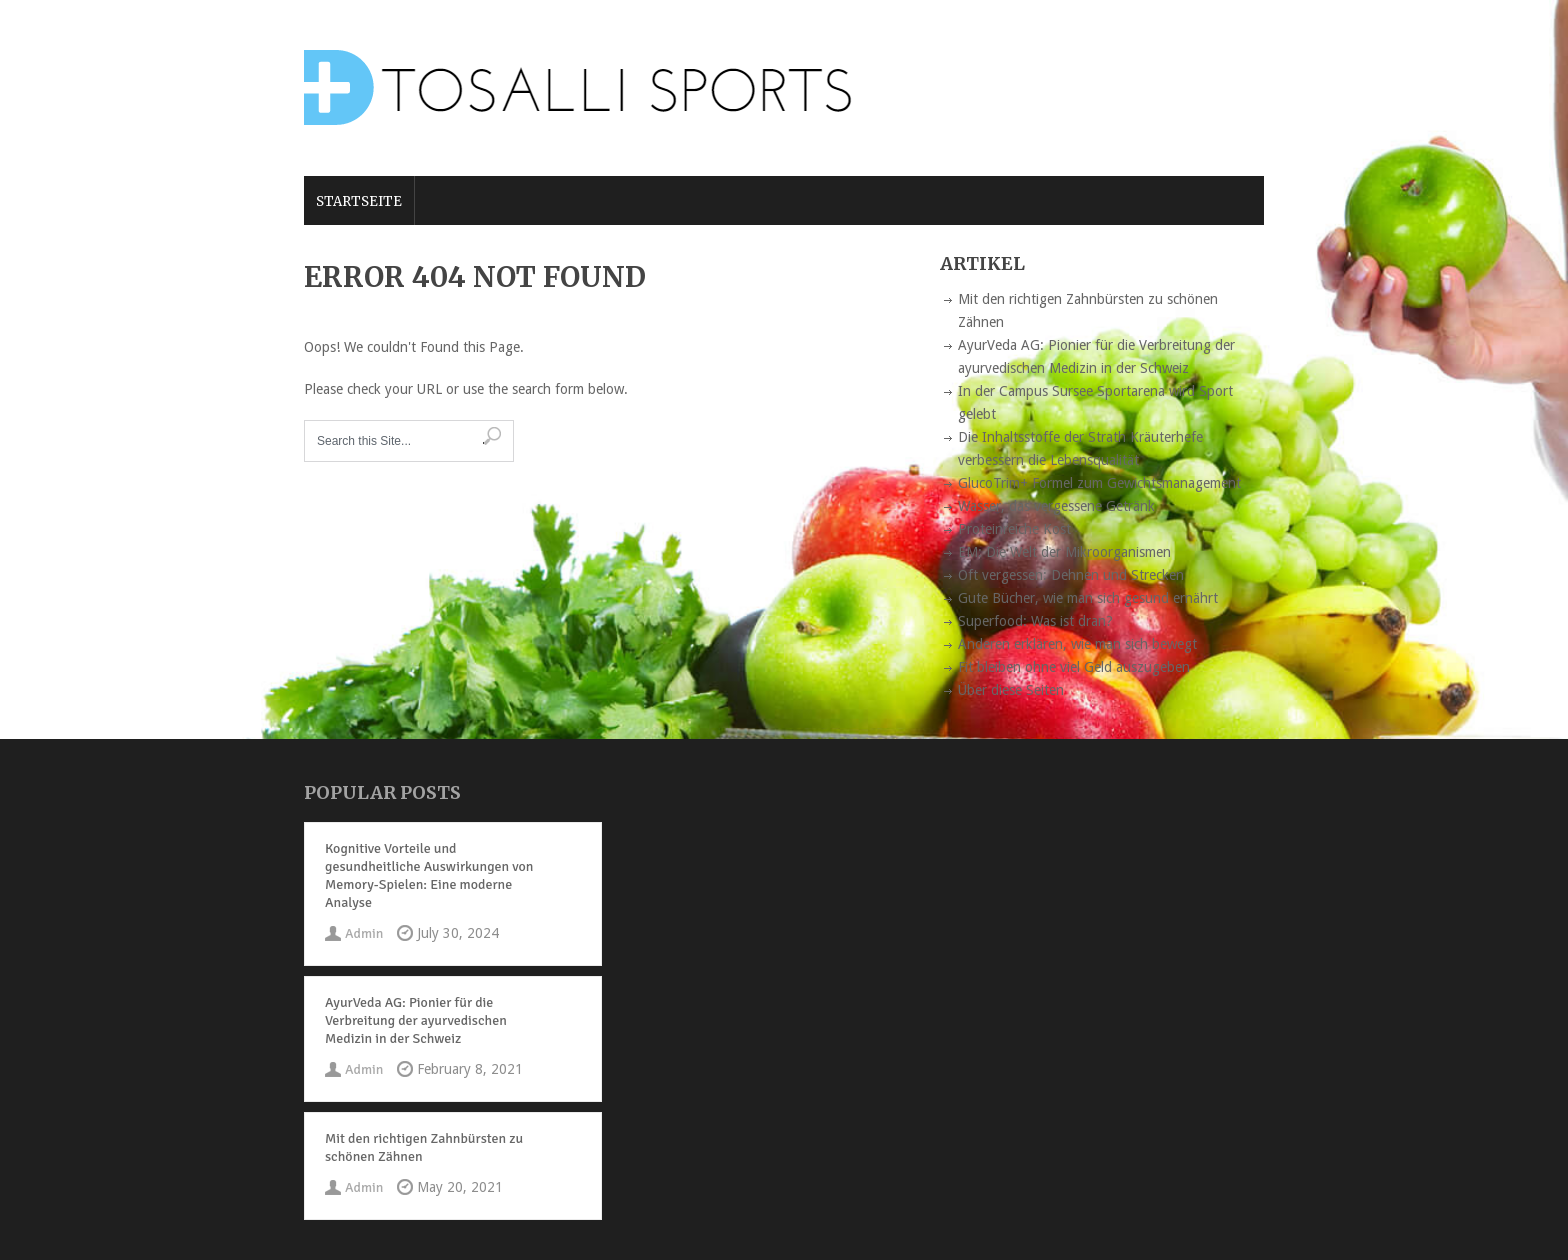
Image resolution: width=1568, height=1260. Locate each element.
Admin (364, 933)
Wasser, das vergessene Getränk (1056, 506)
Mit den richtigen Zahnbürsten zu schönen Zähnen (424, 1147)
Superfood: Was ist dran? (1035, 621)
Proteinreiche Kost (1014, 529)
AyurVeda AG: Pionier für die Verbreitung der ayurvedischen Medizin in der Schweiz (416, 1020)
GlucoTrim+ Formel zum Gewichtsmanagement (1099, 483)
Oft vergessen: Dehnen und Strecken (1071, 575)
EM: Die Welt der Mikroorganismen (1064, 552)
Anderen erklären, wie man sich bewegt (1077, 644)
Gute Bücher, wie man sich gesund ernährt (1088, 598)
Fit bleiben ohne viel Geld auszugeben (1074, 667)
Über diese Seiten (1011, 690)
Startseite (359, 201)
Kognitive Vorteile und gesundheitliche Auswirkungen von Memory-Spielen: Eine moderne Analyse (429, 875)
